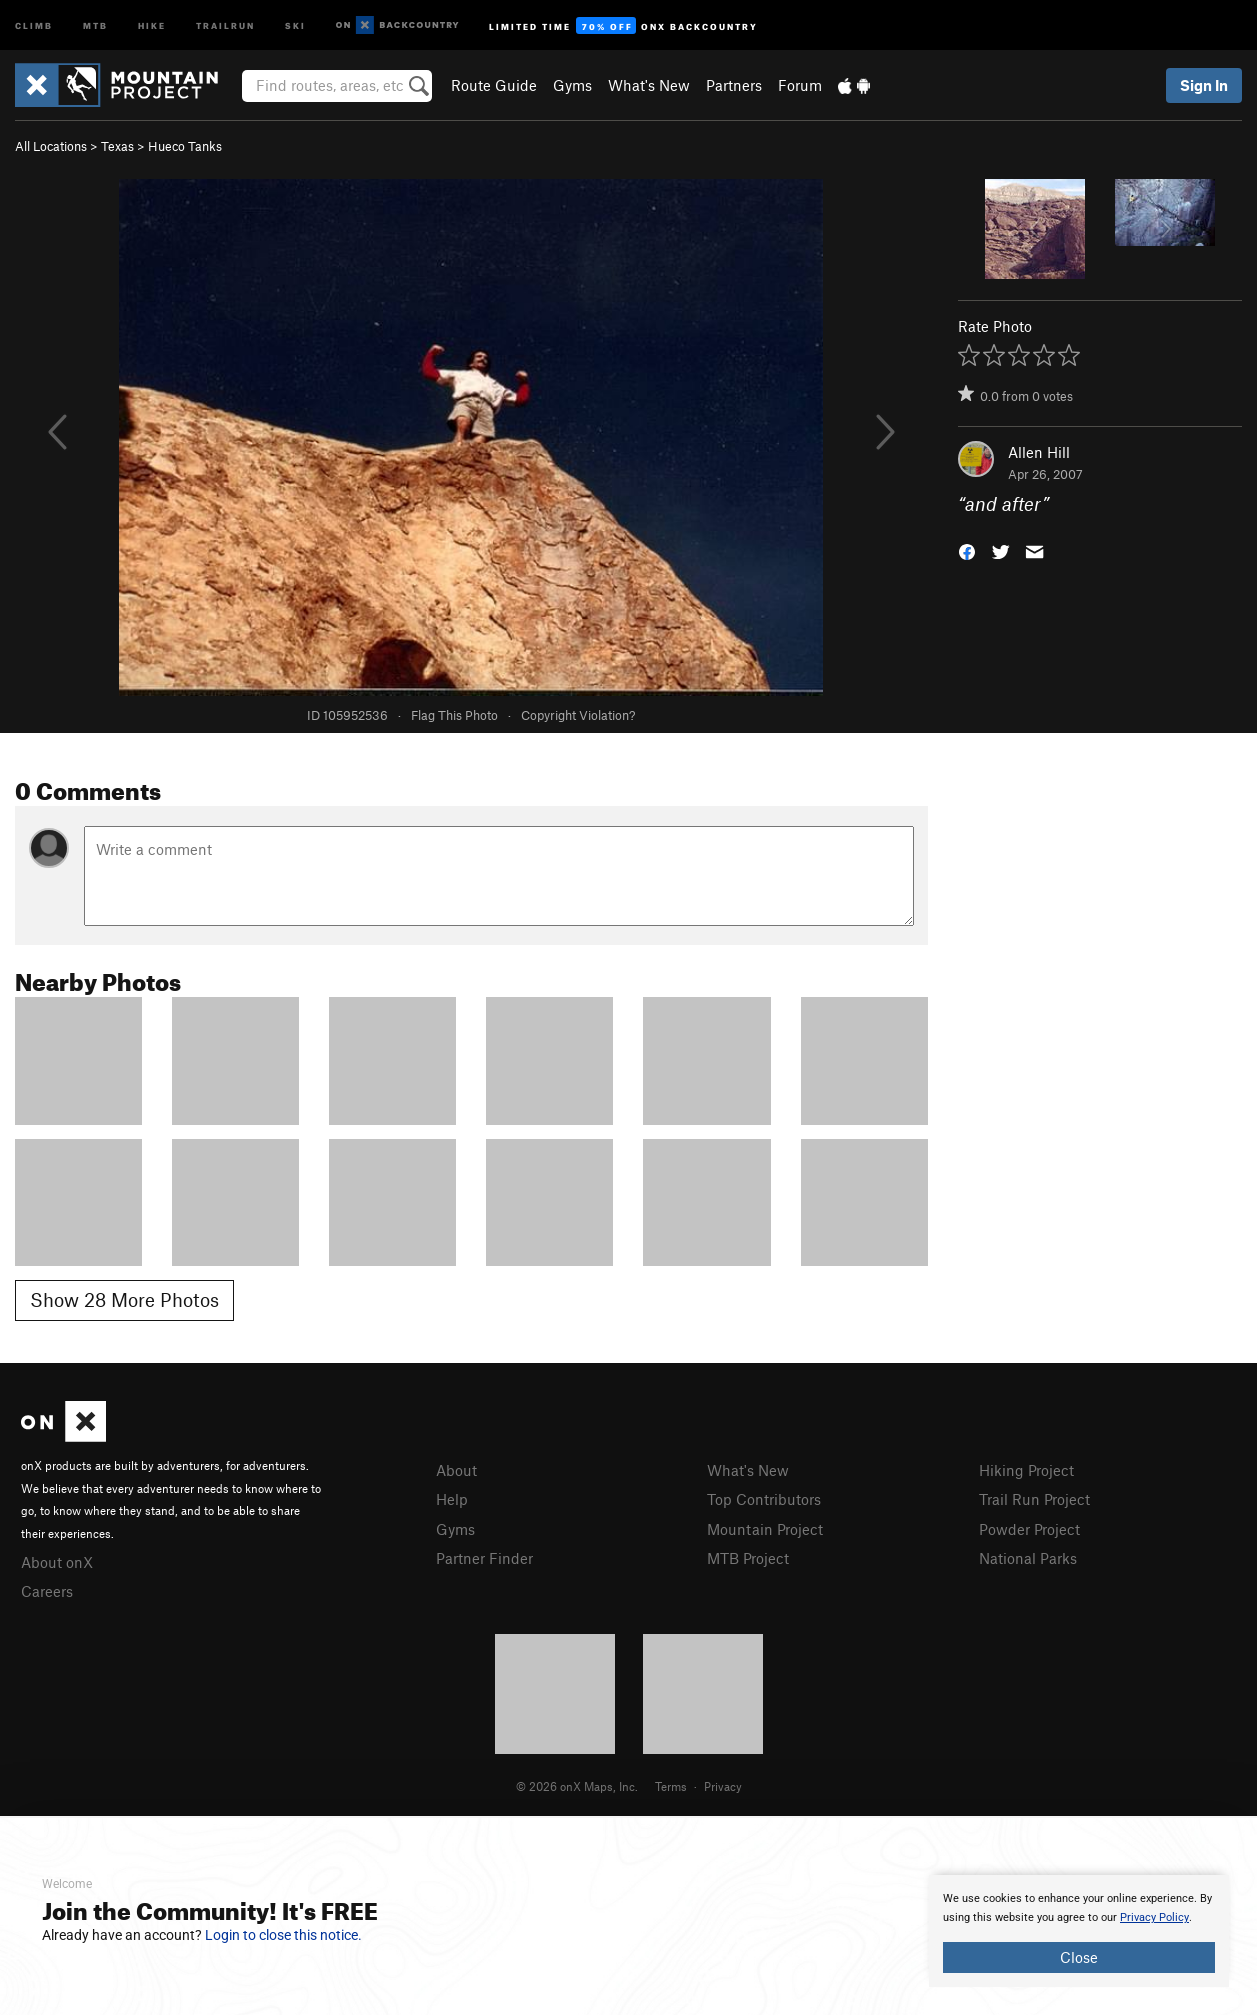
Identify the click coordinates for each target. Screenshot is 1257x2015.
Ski (295, 24)
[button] (967, 550)
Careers (47, 1591)
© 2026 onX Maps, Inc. (577, 1786)
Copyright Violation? (578, 715)
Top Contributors (764, 1499)
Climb (34, 24)
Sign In (1204, 85)
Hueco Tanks (185, 146)
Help (452, 1499)
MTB (95, 24)
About (456, 1470)
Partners (734, 85)
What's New (649, 85)
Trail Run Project (1034, 1499)
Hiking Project (1026, 1470)
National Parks (1028, 1558)
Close (1079, 1957)
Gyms (572, 85)
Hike (152, 24)
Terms (671, 1786)
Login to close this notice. (283, 1935)
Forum (800, 85)
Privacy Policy (1154, 1917)
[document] (1079, 1931)
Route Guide (494, 85)
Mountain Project (765, 1529)
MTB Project (748, 1558)
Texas (117, 146)
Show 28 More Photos (124, 1299)
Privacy (723, 1786)
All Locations (51, 146)
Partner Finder (484, 1558)
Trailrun (225, 24)
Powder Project (1029, 1529)
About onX (57, 1562)
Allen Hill (1039, 452)
